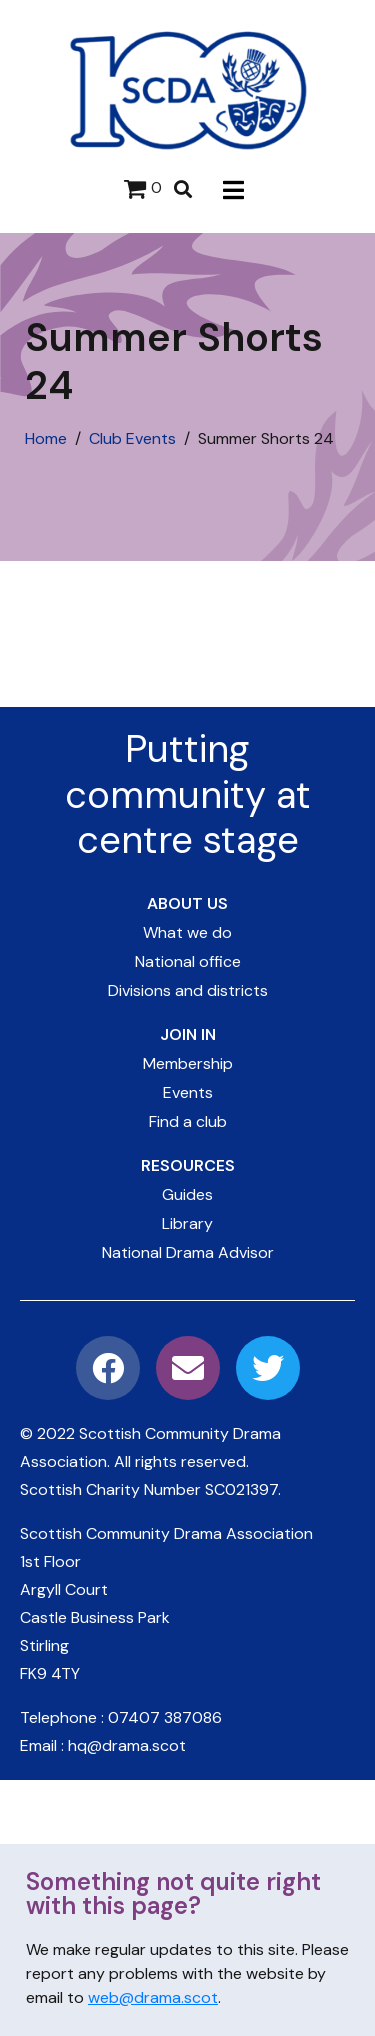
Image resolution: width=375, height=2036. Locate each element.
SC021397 (241, 1489)
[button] (233, 189)
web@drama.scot (153, 1997)
